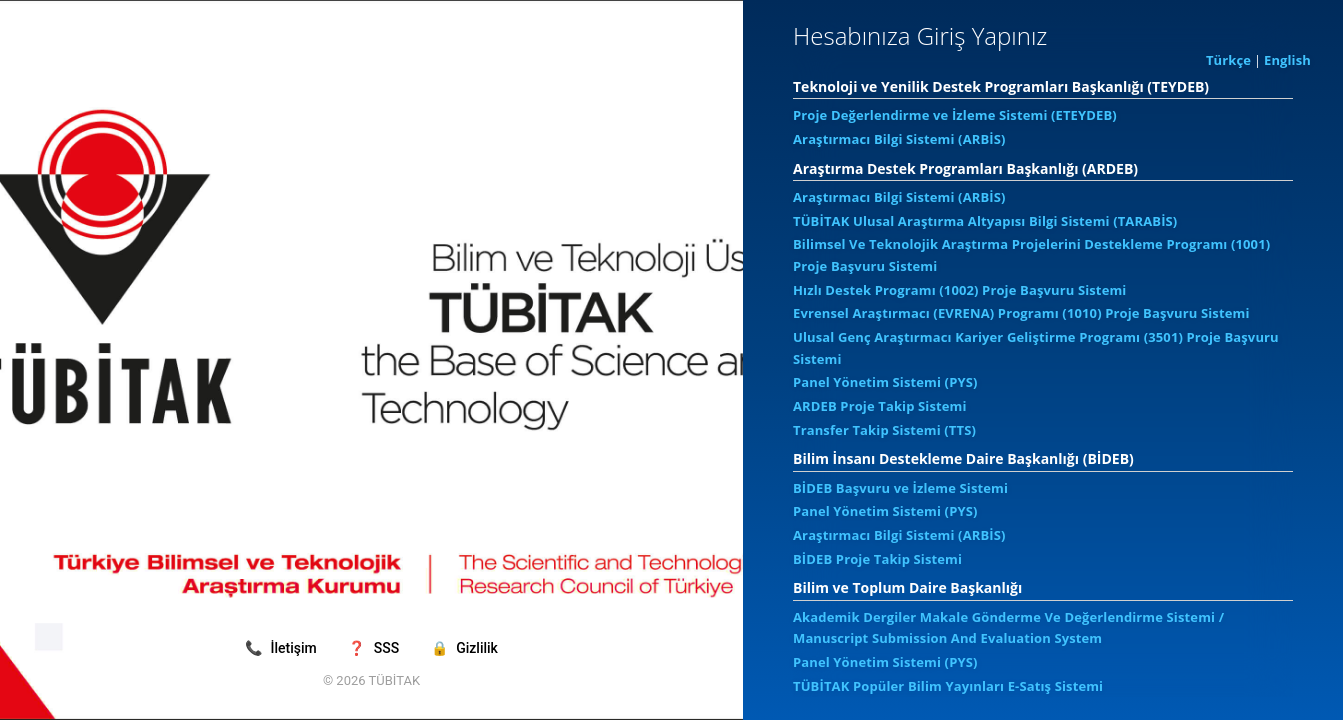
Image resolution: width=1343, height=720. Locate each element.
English (1287, 60)
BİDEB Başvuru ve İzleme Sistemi (900, 488)
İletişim (282, 648)
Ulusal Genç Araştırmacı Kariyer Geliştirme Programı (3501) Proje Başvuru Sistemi (1036, 348)
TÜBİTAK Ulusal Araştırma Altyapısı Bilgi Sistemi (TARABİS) (985, 221)
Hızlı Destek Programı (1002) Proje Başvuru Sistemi (959, 290)
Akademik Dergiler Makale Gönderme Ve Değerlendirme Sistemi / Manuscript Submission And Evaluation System (1008, 628)
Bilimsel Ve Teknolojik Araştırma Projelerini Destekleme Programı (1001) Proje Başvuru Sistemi (1031, 255)
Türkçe (1228, 60)
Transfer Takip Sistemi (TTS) (884, 430)
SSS (375, 648)
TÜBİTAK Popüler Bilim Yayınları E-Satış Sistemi (948, 686)
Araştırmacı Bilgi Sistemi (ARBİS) (899, 139)
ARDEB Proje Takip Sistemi (880, 406)
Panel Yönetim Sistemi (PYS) (885, 382)
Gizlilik (464, 648)
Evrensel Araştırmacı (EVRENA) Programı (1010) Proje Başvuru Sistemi (1021, 313)
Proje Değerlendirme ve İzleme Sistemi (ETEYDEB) (955, 115)
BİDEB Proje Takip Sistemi (877, 559)
